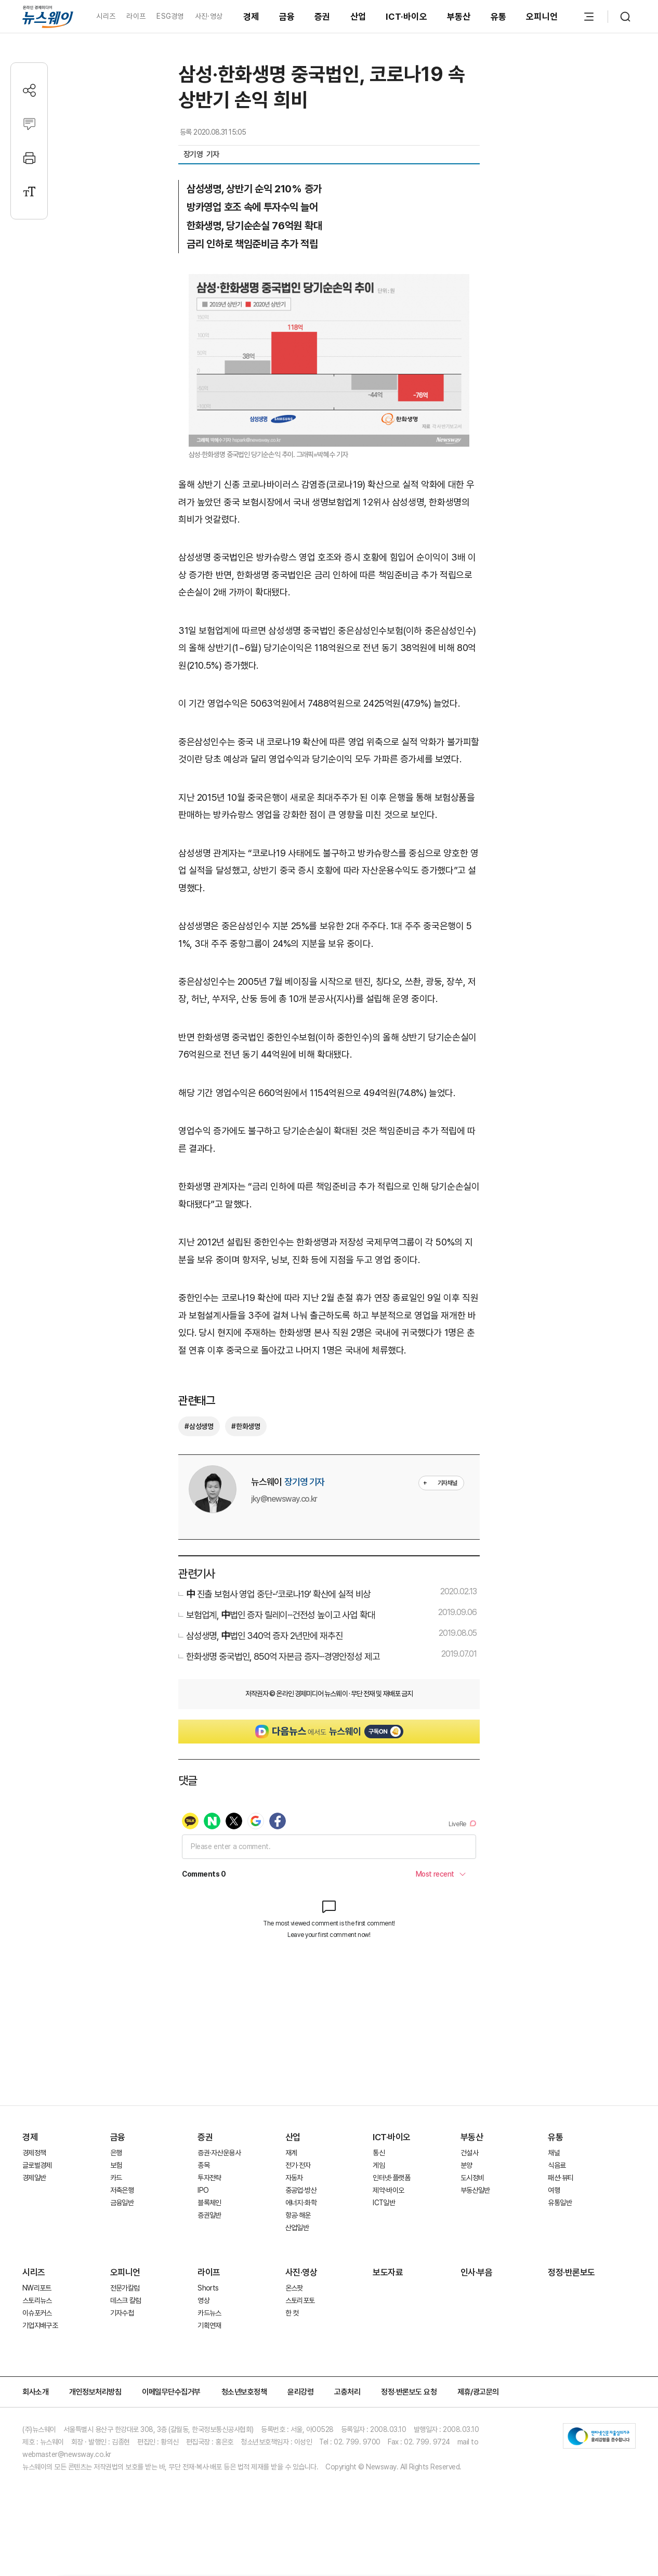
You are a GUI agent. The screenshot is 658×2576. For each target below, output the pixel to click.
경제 (251, 16)
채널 (554, 2153)
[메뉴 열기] (588, 16)
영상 (203, 2300)
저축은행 (122, 2190)
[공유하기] (29, 90)
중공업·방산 (301, 2190)
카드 (116, 2178)
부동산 (459, 16)
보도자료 (388, 2272)
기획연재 (209, 2325)
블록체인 (209, 2202)
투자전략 (209, 2178)
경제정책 (34, 2153)
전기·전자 (298, 2165)
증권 (322, 16)
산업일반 (297, 2227)
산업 (358, 16)
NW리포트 (36, 2288)
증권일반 (209, 2215)
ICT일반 (384, 2202)
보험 (116, 2165)
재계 (291, 2153)
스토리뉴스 (37, 2300)
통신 (379, 2153)
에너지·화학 (301, 2202)
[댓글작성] (29, 124)
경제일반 (34, 2178)
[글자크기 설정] (29, 191)
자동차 (294, 2178)
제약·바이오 (388, 2190)
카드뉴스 (209, 2313)
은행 (116, 2153)
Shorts (208, 2288)
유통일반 (559, 2202)
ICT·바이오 (406, 16)
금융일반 (122, 2202)
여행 (554, 2190)
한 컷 (292, 2313)
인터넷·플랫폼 (391, 2178)
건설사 (469, 2153)
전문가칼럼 (125, 2288)
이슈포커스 (37, 2313)
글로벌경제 (37, 2165)
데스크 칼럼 (125, 2300)
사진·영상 (208, 16)
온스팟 (294, 2288)
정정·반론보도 (571, 2272)
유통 (499, 16)
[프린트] (29, 157)
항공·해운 (298, 2215)
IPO (203, 2190)
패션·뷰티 (560, 2178)
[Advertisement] (329, 2048)
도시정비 (472, 2178)
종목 (203, 2165)
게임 (379, 2165)
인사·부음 (476, 2272)
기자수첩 (122, 2313)
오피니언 (542, 16)
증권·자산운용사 (219, 2153)
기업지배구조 (40, 2325)
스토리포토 (300, 2300)
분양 (466, 2165)
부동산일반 (475, 2190)
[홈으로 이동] (47, 16)
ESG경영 (169, 16)
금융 (287, 16)
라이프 (136, 16)
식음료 (556, 2165)
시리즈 (105, 16)
